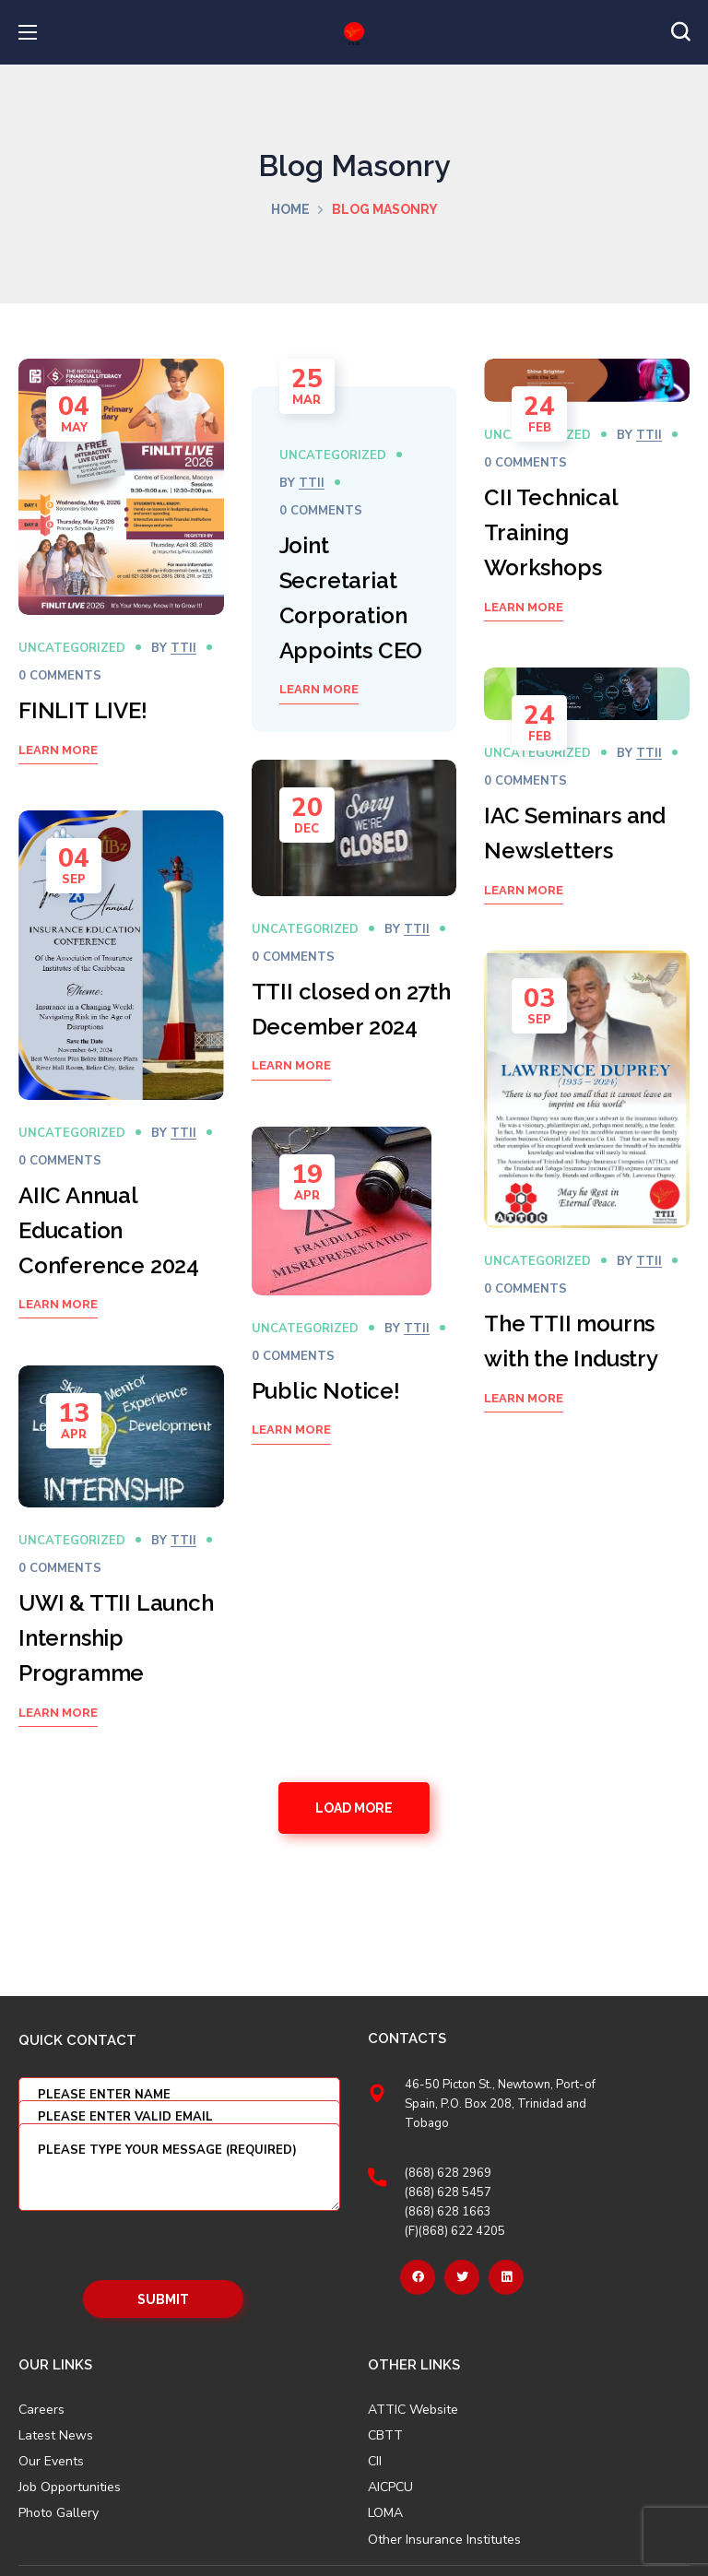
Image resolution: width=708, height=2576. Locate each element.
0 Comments (59, 676)
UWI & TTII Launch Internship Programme (116, 1637)
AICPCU (390, 2487)
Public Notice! (326, 1390)
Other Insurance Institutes (444, 2540)
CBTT (385, 2436)
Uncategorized (71, 648)
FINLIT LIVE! (83, 710)
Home (290, 209)
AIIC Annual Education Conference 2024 (108, 1230)
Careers (41, 2410)
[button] (680, 32)
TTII (183, 648)
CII (375, 2461)
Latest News (55, 2436)
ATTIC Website (413, 2410)
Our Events (51, 2461)
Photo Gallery (58, 2513)
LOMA (385, 2513)
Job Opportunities (69, 2487)
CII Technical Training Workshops (550, 532)
